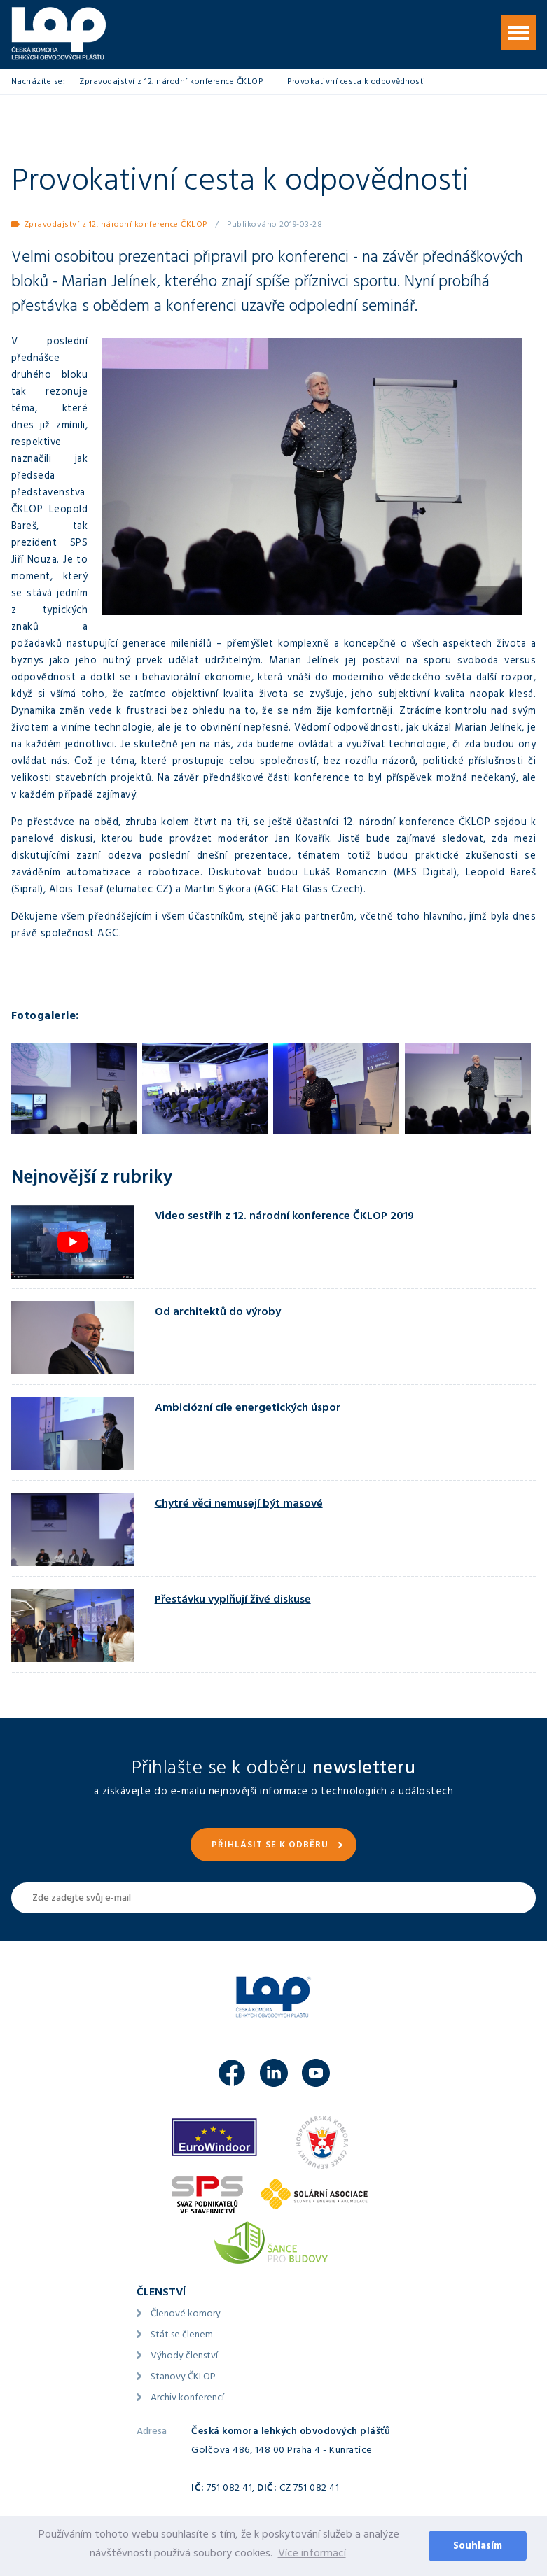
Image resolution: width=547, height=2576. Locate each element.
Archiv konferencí (187, 2398)
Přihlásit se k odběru (270, 1846)
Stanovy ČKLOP (183, 2377)
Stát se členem (182, 2335)
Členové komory (186, 2314)
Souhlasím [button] (477, 2547)
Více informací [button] (312, 2554)
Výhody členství (184, 2356)
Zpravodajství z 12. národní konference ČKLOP (171, 82)
